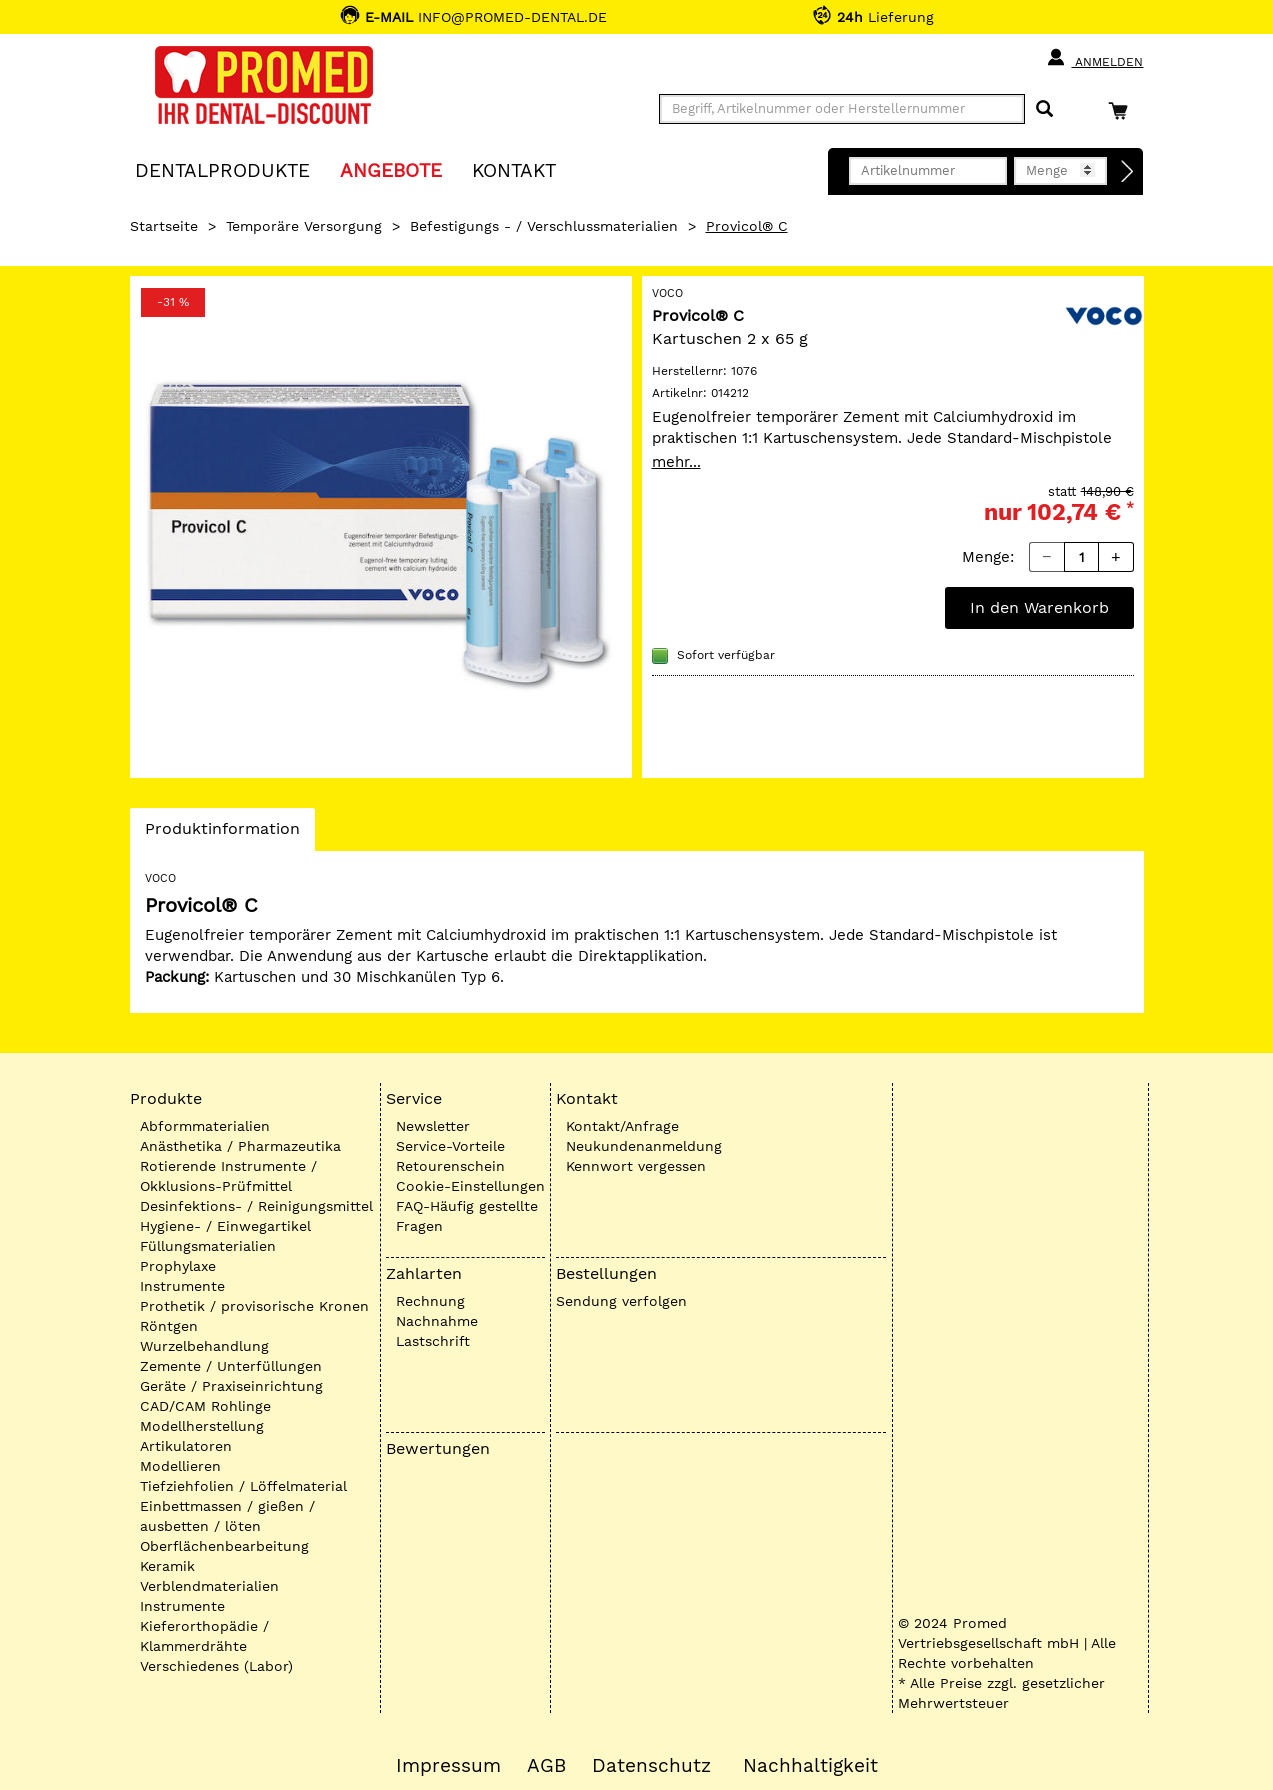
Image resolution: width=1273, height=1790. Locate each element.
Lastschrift (433, 1341)
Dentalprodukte (222, 169)
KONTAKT (514, 169)
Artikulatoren (186, 1446)
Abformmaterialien (205, 1126)
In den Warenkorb (1039, 607)
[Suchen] (1044, 109)
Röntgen (169, 1326)
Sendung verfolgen (621, 1301)
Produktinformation (222, 834)
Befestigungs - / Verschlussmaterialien (544, 226)
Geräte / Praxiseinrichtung (231, 1386)
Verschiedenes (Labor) (216, 1666)
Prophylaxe (178, 1266)
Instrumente (182, 1286)
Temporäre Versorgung (304, 226)
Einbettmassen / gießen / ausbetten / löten (227, 1516)
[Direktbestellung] (1128, 172)
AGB (546, 1766)
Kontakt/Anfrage (622, 1126)
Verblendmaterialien (209, 1586)
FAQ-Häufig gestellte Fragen (467, 1216)
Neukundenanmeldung (644, 1146)
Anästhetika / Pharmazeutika (240, 1146)
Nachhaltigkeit (810, 1766)
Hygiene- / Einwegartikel (225, 1226)
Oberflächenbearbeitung (224, 1546)
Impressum (448, 1766)
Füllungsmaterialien (208, 1246)
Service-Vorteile (450, 1146)
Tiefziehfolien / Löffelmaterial (243, 1486)
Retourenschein (450, 1166)
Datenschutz (651, 1766)
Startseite (164, 226)
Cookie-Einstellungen (470, 1186)
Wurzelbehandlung (204, 1346)
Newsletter (433, 1126)
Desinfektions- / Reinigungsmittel (256, 1206)
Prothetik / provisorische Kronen (254, 1306)
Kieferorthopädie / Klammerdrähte (204, 1636)
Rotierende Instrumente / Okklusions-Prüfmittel (228, 1176)
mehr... (676, 462)
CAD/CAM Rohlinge (205, 1406)
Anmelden (1094, 58)
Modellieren (180, 1466)
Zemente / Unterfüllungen (231, 1366)
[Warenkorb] (1123, 110)
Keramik (167, 1566)
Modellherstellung (202, 1426)
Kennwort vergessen (636, 1166)
